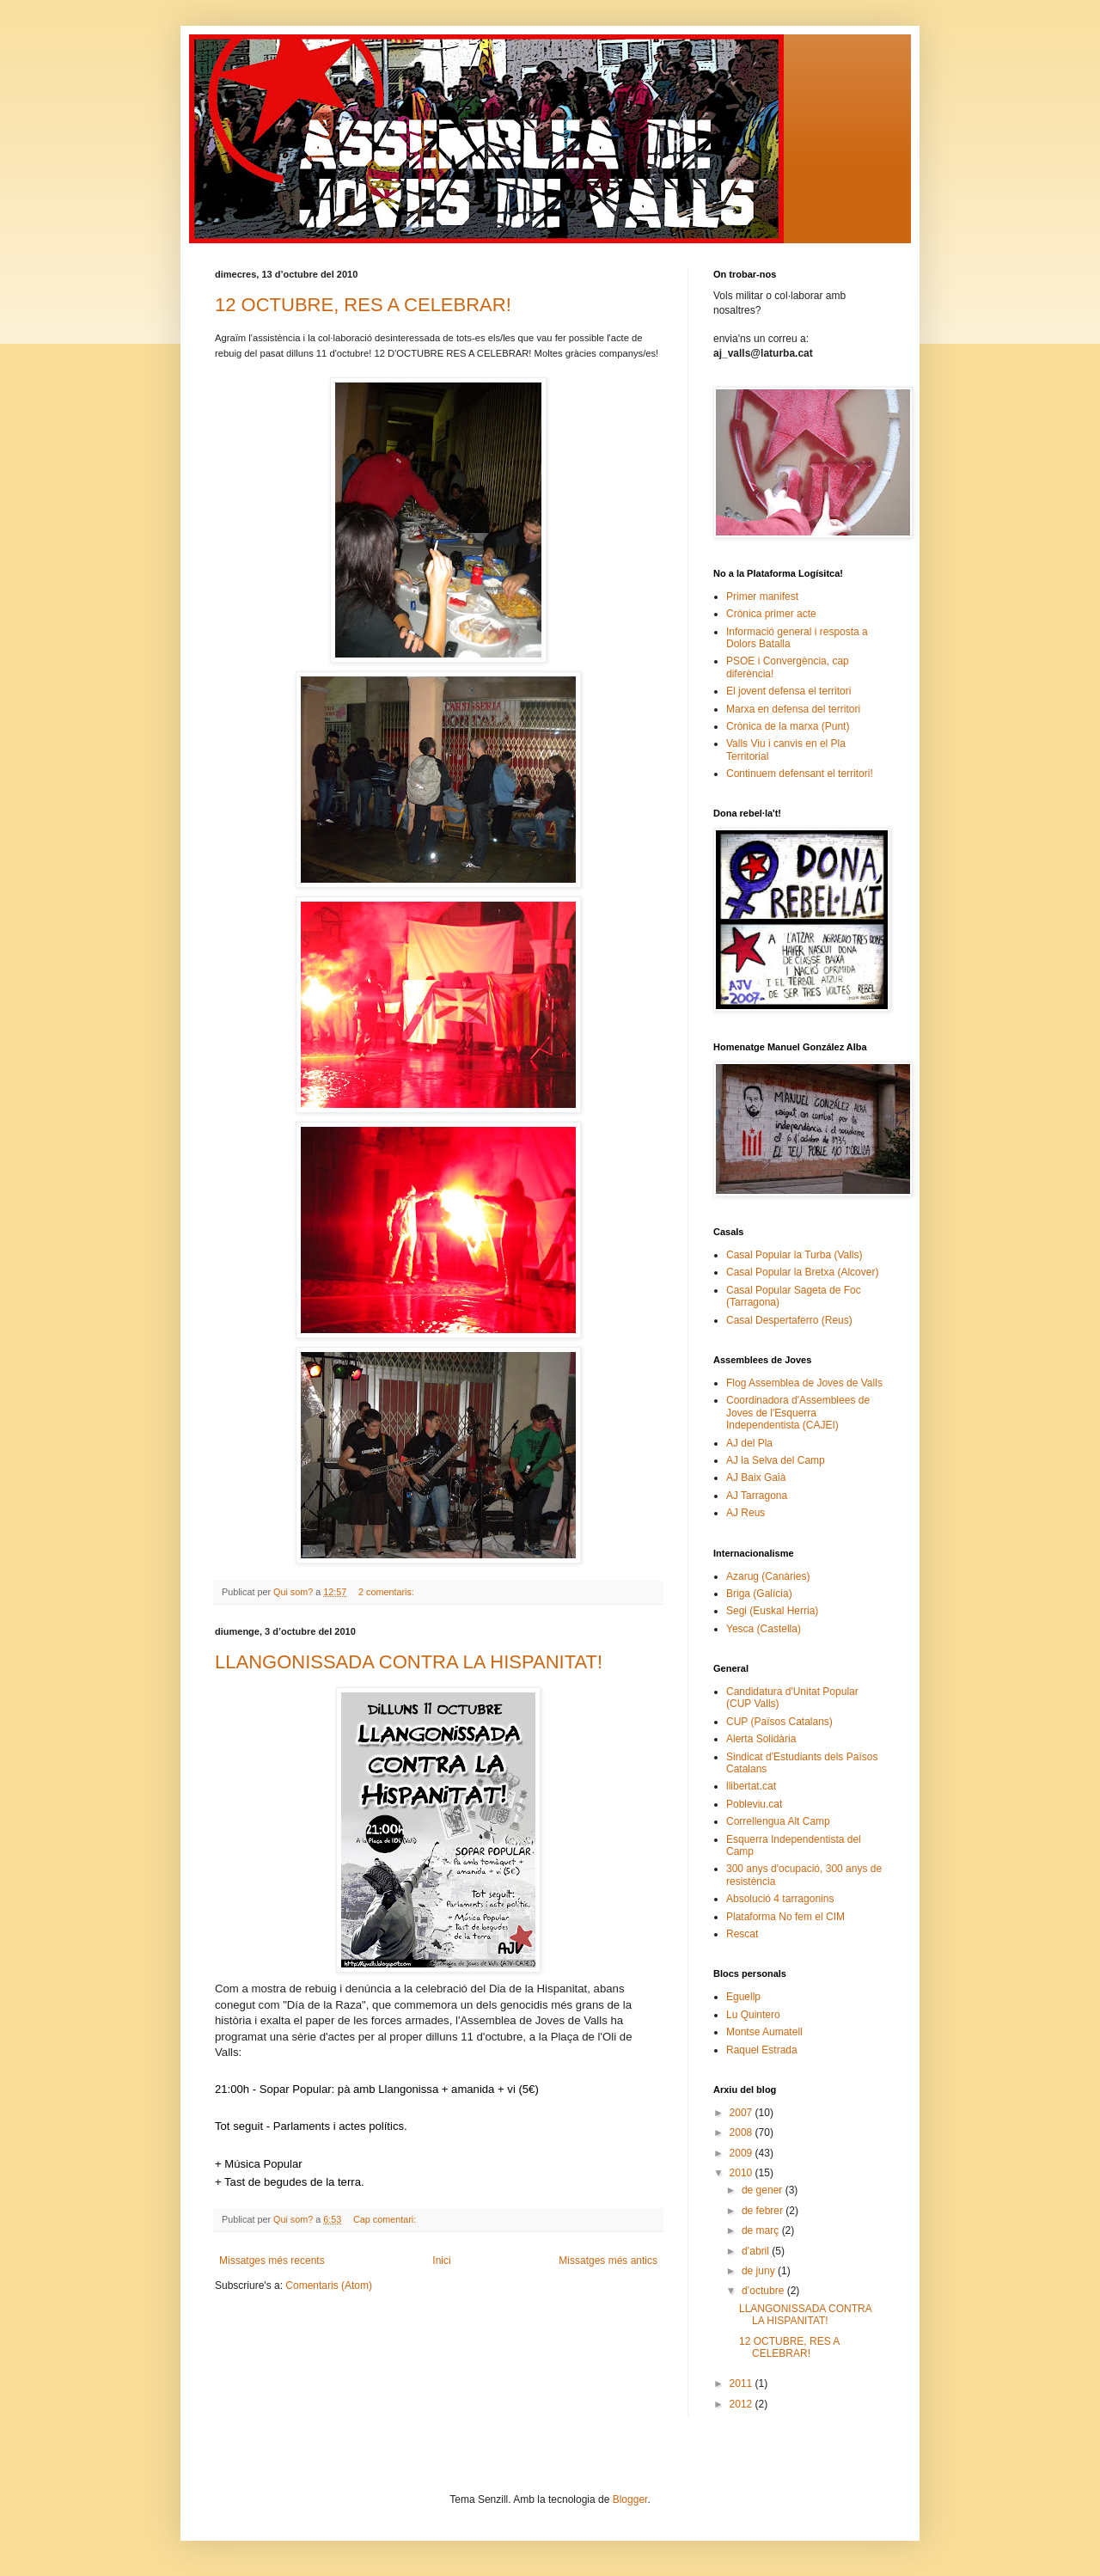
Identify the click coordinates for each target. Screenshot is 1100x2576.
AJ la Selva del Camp (775, 1460)
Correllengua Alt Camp (778, 1821)
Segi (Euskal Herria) (772, 1611)
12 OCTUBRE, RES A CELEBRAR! (363, 304)
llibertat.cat (751, 1786)
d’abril (757, 2251)
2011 (742, 2383)
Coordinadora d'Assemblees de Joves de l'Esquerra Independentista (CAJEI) (798, 1412)
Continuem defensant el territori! (799, 774)
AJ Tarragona (756, 1496)
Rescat (742, 1934)
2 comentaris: (387, 1592)
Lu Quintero (753, 2015)
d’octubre (764, 2291)
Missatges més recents (272, 2261)
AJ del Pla (749, 1443)
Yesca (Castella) (763, 1629)
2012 (742, 2404)
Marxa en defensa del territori (793, 709)
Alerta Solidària (761, 1739)
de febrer (763, 2211)
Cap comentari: (386, 2219)
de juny (760, 2271)
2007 (742, 2113)
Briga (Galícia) (759, 1594)
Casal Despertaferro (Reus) (789, 1320)
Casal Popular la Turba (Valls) (794, 1255)
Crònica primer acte (771, 614)
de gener (763, 2190)
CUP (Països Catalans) (779, 1722)
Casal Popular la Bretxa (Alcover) (802, 1272)
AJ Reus (745, 1513)
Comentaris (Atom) (328, 2285)
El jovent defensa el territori (788, 691)
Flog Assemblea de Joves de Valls (804, 1383)
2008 (742, 2132)
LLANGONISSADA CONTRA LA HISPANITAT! (408, 1662)
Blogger (630, 2499)
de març (762, 2230)
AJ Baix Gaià (755, 1478)
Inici (441, 2261)
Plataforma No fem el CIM (785, 1917)
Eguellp (743, 1997)
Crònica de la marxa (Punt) (787, 726)
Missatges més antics (608, 2261)
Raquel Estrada (762, 2050)
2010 (742, 2173)
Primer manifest (762, 596)
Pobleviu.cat (754, 1804)
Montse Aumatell (764, 2032)
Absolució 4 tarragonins (780, 1899)
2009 (742, 2153)
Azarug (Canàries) (768, 1576)
